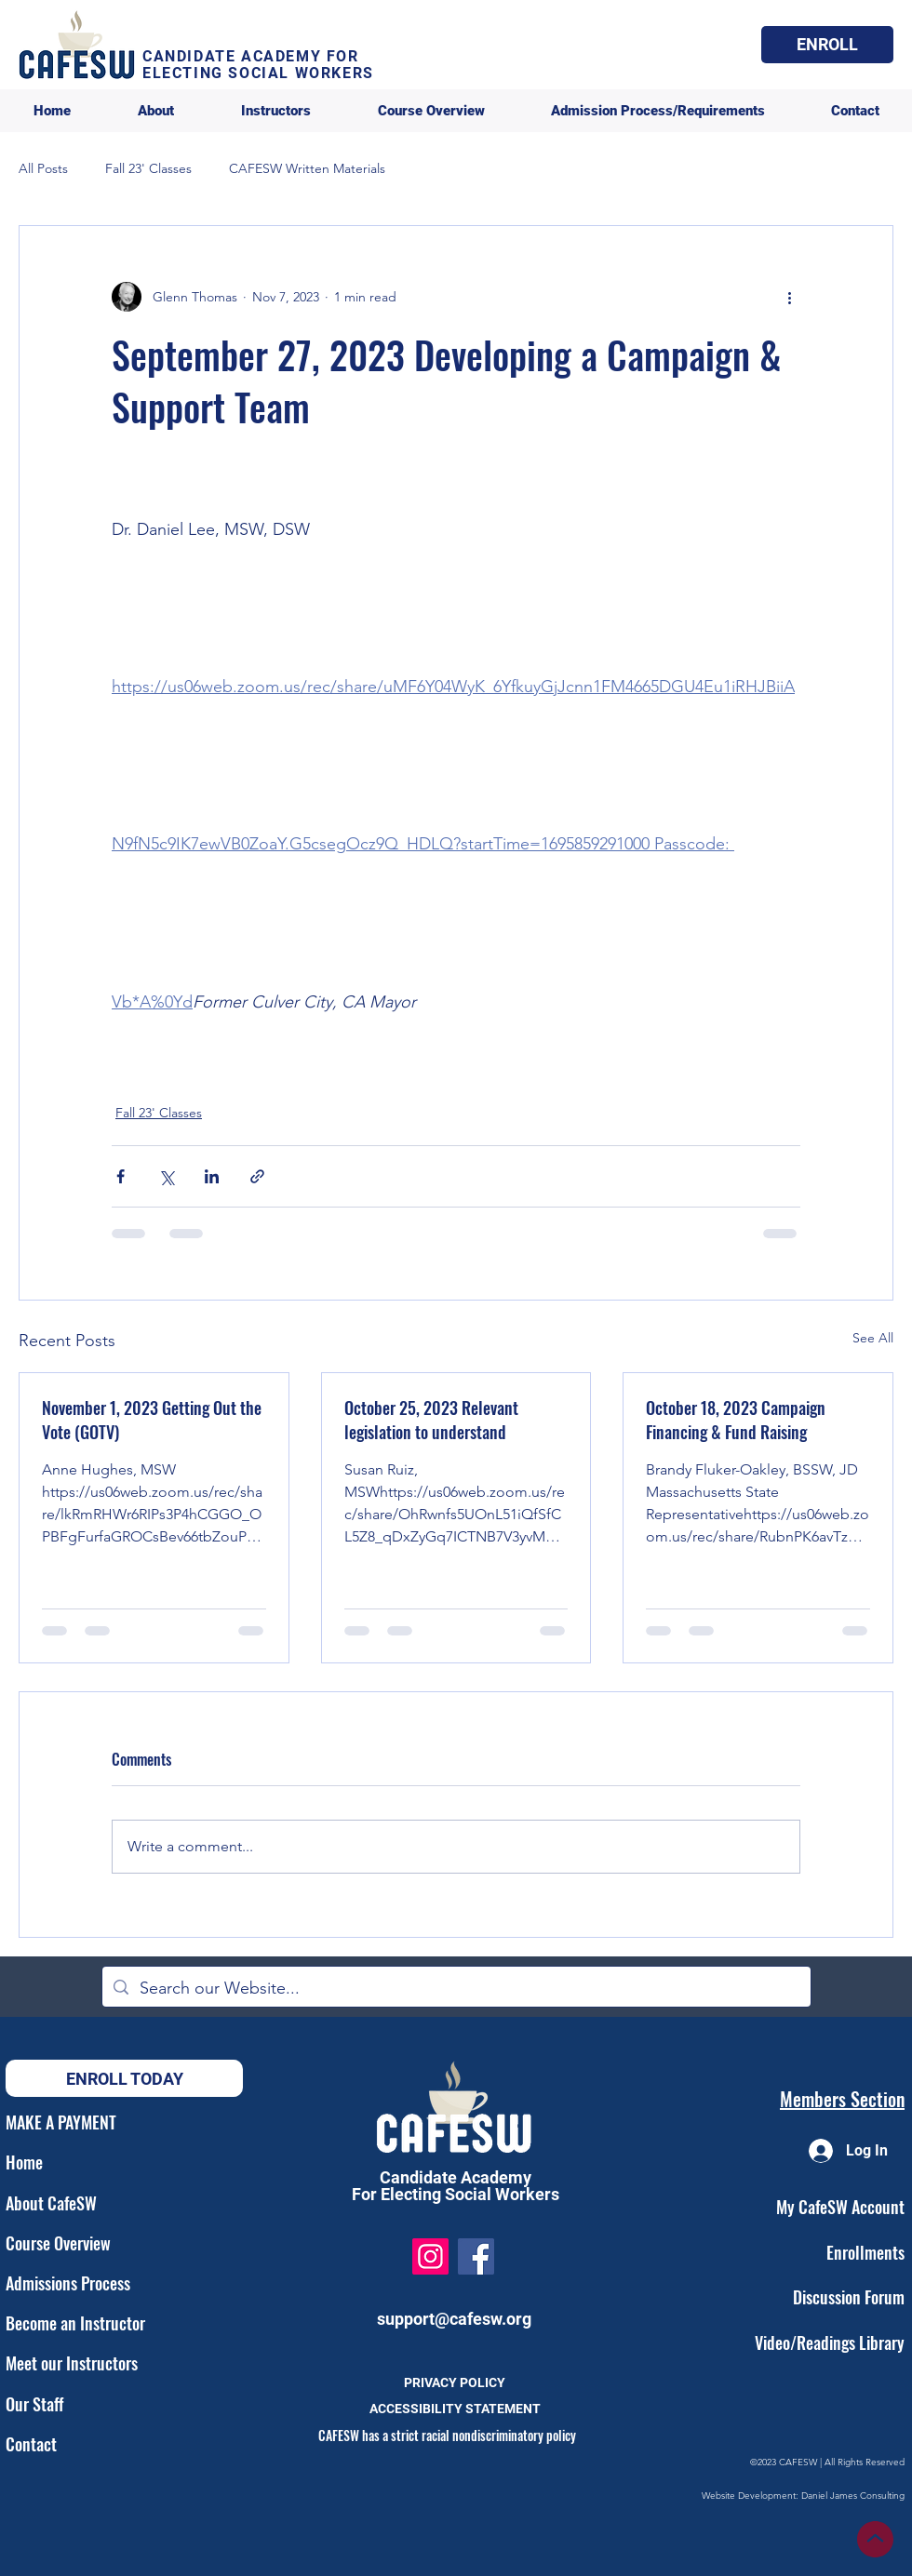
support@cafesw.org (454, 2319)
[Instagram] (430, 2256)
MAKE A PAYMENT (61, 2122)
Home (24, 2162)
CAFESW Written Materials (307, 168)
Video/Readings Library (830, 2342)
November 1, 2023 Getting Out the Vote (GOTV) (152, 1419)
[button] (827, 44)
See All (872, 1337)
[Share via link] (257, 1176)
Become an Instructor (75, 2323)
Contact (31, 2444)
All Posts (43, 168)
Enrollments (865, 2252)
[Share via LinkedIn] (212, 1176)
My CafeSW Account (840, 2207)
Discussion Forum (849, 2297)
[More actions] (789, 297)
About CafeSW (51, 2203)
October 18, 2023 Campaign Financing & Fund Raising (735, 1419)
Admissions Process (68, 2283)
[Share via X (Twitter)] (166, 1176)
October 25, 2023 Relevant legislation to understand (431, 1419)
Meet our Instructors (72, 2363)
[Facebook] (476, 2256)
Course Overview (58, 2243)
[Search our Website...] (455, 1989)
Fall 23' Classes (148, 168)
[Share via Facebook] (120, 1176)
